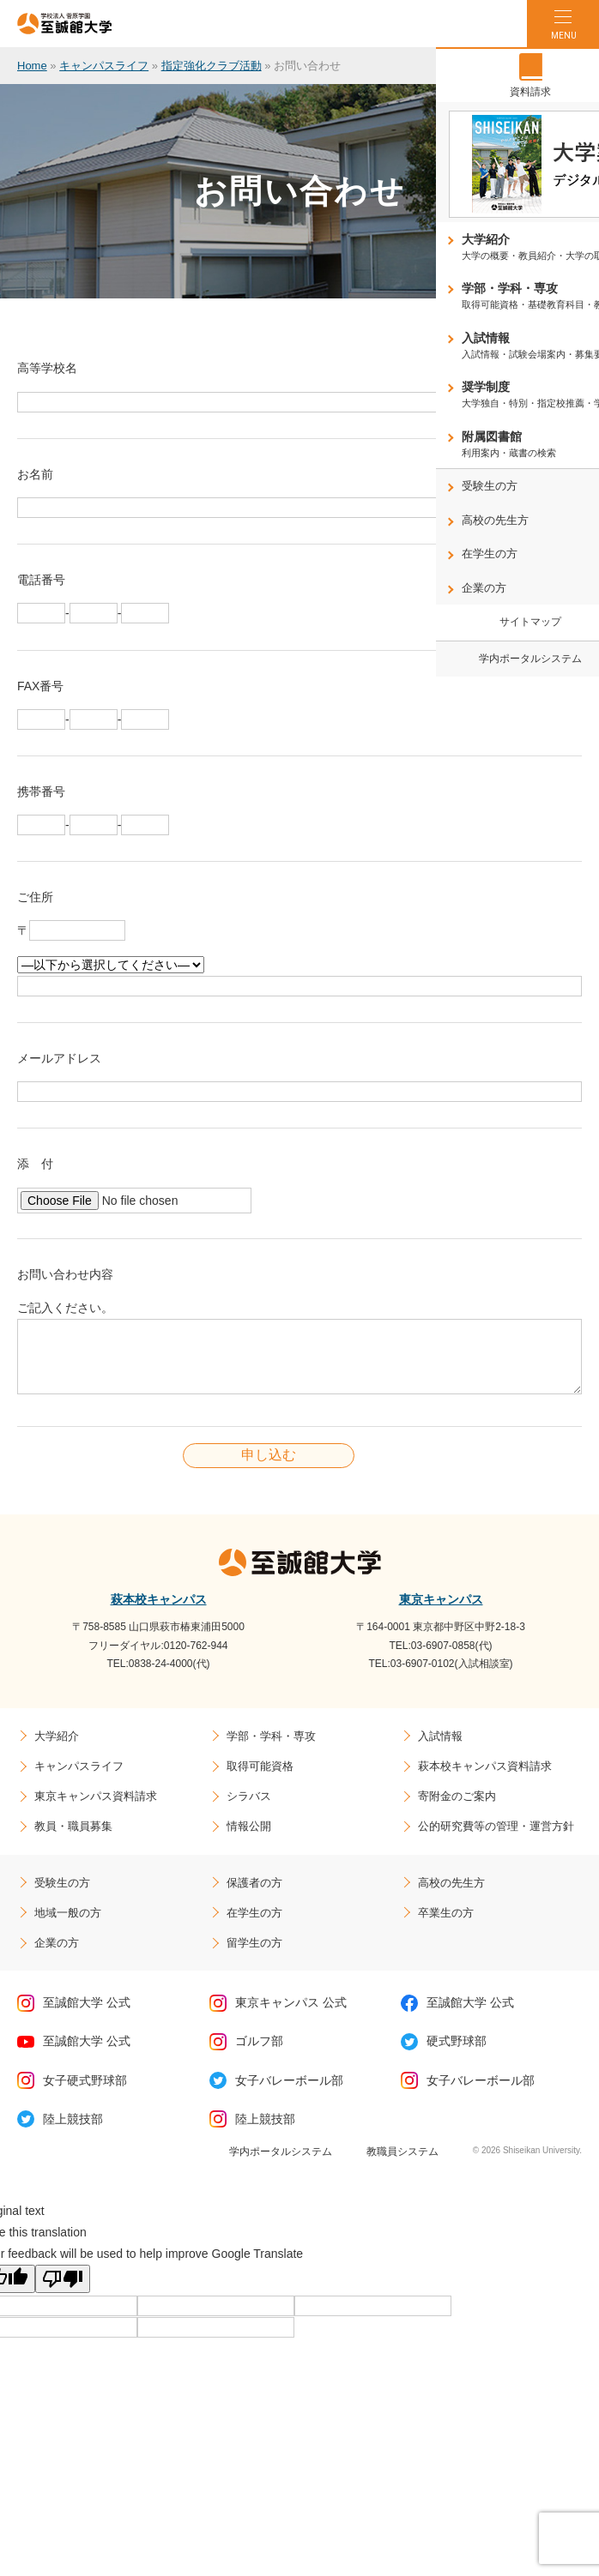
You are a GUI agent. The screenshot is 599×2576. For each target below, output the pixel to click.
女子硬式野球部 (85, 2093)
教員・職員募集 (73, 1839)
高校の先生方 (451, 1895)
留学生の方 (254, 1955)
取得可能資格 (260, 1779)
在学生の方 (254, 1925)
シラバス (249, 1809)
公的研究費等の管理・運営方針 (496, 1839)
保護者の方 (254, 1895)
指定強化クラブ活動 (211, 65)
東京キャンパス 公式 (291, 2015)
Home (32, 65)
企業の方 (56, 1955)
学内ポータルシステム (280, 2164)
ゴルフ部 (259, 2054)
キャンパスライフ (103, 65)
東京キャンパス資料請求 (95, 1809)
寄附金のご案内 (457, 1809)
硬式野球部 (457, 2054)
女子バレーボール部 (289, 2093)
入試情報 (440, 1748)
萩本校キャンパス (159, 1612)
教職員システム (402, 2164)
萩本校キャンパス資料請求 (485, 1779)
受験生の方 (62, 1895)
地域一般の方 (67, 1925)
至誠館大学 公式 (86, 2015)
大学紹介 (56, 1748)
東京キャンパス (441, 1612)
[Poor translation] (62, 2292)
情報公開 (249, 1839)
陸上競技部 (73, 2132)
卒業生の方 (446, 1925)
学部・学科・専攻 (271, 1748)
